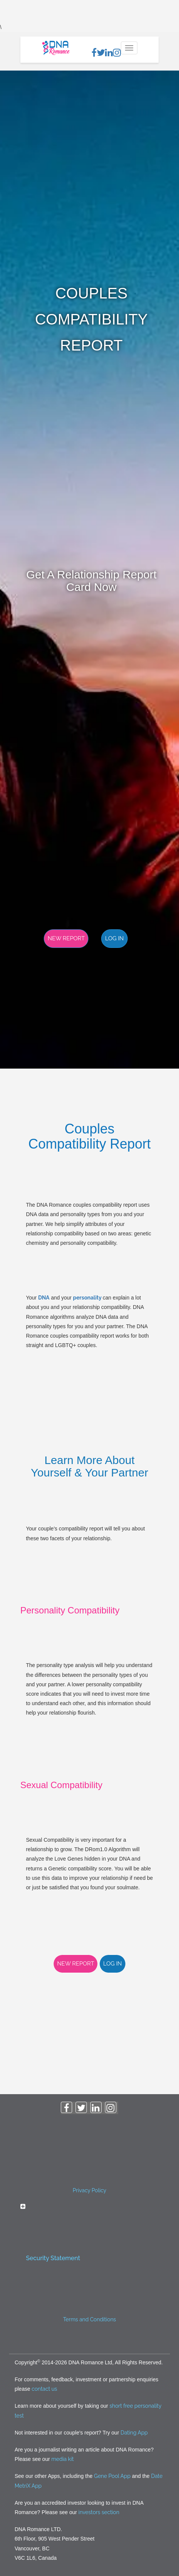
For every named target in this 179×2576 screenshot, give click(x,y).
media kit (62, 2459)
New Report (66, 938)
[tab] (90, 2234)
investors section (99, 2512)
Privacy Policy (89, 2190)
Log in (114, 938)
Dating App (134, 2433)
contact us (44, 2389)
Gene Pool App (112, 2476)
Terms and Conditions (89, 2319)
